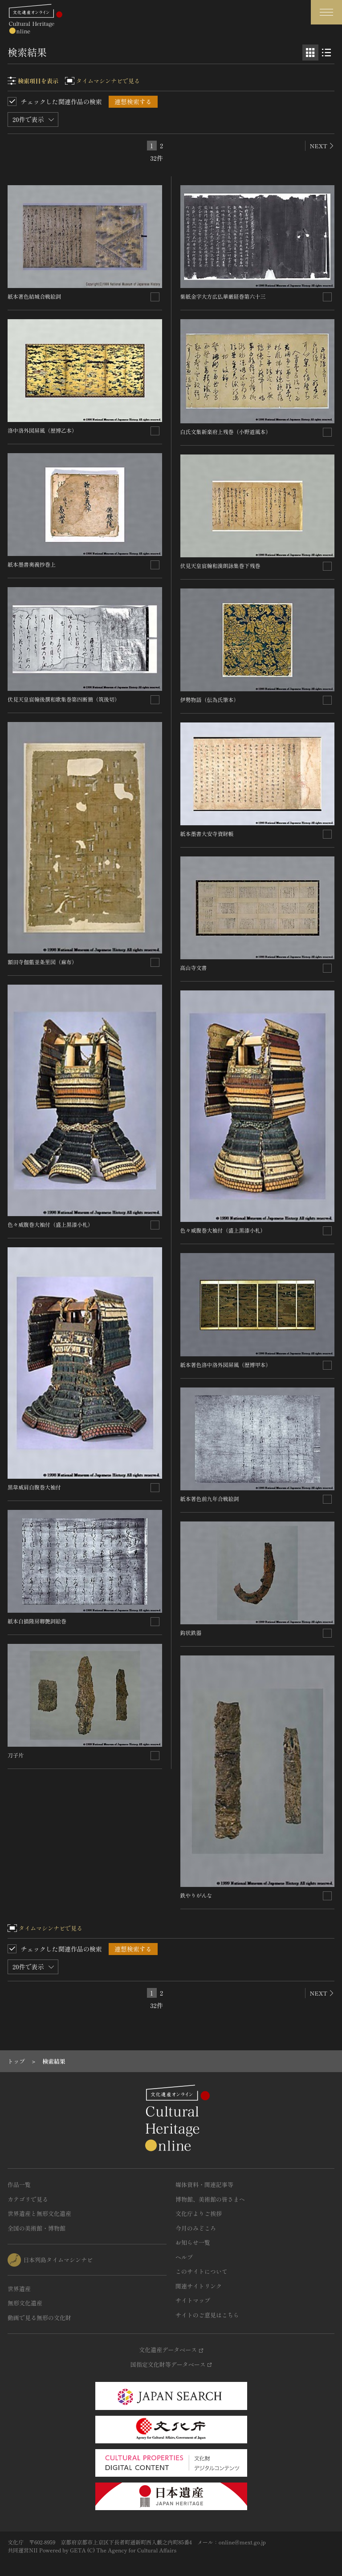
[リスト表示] (326, 53)
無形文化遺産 (25, 2303)
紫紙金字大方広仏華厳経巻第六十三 (223, 296)
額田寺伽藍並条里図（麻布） (42, 961)
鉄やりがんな (196, 1895)
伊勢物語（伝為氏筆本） (209, 699)
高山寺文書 (193, 967)
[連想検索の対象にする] (155, 296)
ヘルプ (184, 2257)
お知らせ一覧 (192, 2242)
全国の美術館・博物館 (36, 2228)
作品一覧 (19, 2184)
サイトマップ (192, 2300)
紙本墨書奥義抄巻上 (32, 564)
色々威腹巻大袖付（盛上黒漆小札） (50, 1224)
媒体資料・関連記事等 (204, 2184)
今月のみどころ (195, 2228)
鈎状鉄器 (191, 1632)
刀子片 (16, 1755)
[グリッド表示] (310, 53)
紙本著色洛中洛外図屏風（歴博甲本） (225, 1364)
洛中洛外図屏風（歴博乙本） (42, 430)
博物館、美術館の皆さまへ (210, 2199)
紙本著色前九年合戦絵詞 (209, 1498)
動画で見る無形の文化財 (39, 2317)
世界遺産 (19, 2288)
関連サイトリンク (198, 2286)
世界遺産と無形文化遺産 (39, 2213)
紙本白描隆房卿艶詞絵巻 (37, 1621)
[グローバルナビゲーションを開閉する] (326, 12)
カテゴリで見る (28, 2199)
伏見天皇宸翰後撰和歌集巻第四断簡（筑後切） (64, 699)
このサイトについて (201, 2271)
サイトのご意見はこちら (207, 2315)
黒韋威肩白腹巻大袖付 (34, 1487)
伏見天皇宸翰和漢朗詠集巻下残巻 (220, 565)
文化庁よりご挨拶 (198, 2213)
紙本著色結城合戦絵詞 (34, 296)
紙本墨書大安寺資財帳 (207, 833)
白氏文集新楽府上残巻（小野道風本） (225, 431)
